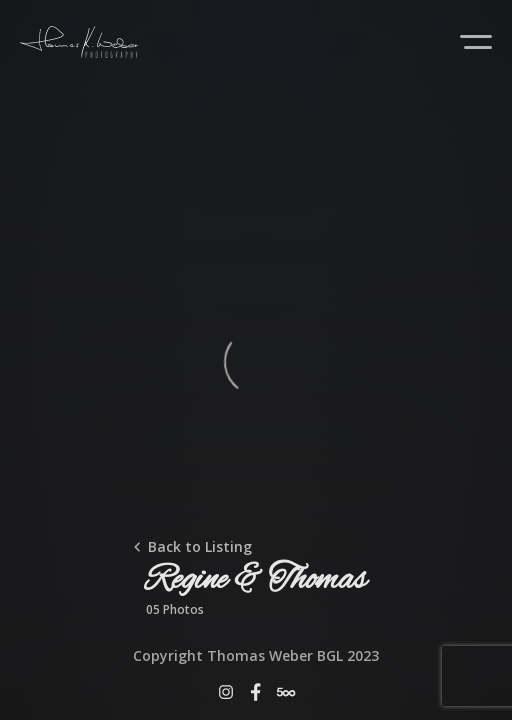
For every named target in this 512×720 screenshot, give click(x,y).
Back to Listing (200, 546)
